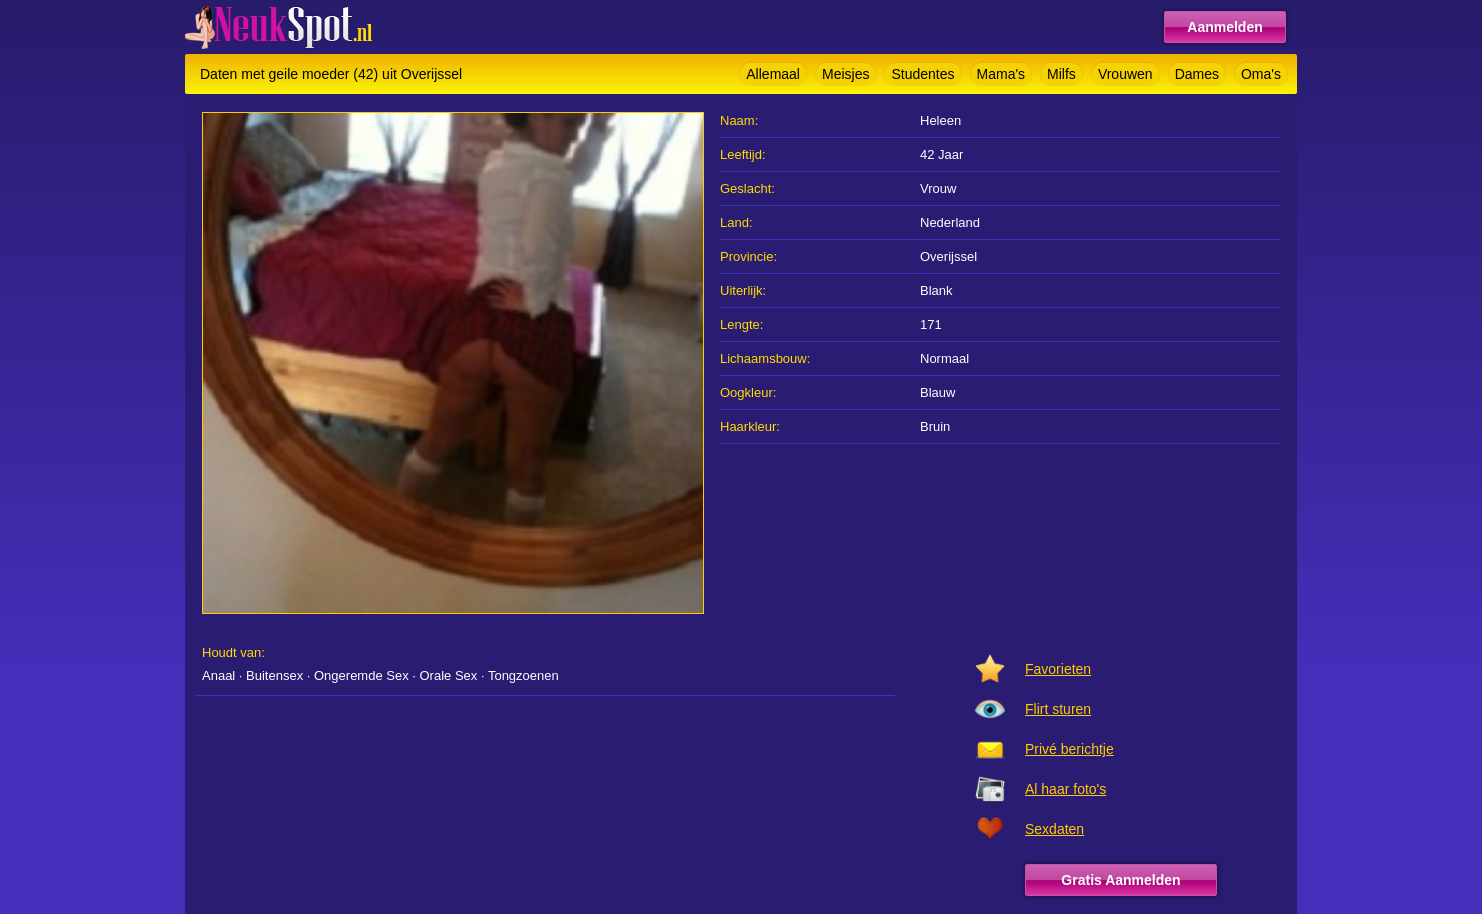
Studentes (922, 74)
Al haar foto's (1065, 789)
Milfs (1061, 74)
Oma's (1261, 74)
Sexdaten (1054, 829)
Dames (1197, 74)
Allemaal (773, 74)
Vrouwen (1125, 74)
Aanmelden (1224, 27)
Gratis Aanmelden (1120, 880)
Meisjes (845, 74)
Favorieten (1058, 669)
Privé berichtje (1069, 749)
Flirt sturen (1058, 709)
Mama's (1001, 74)
